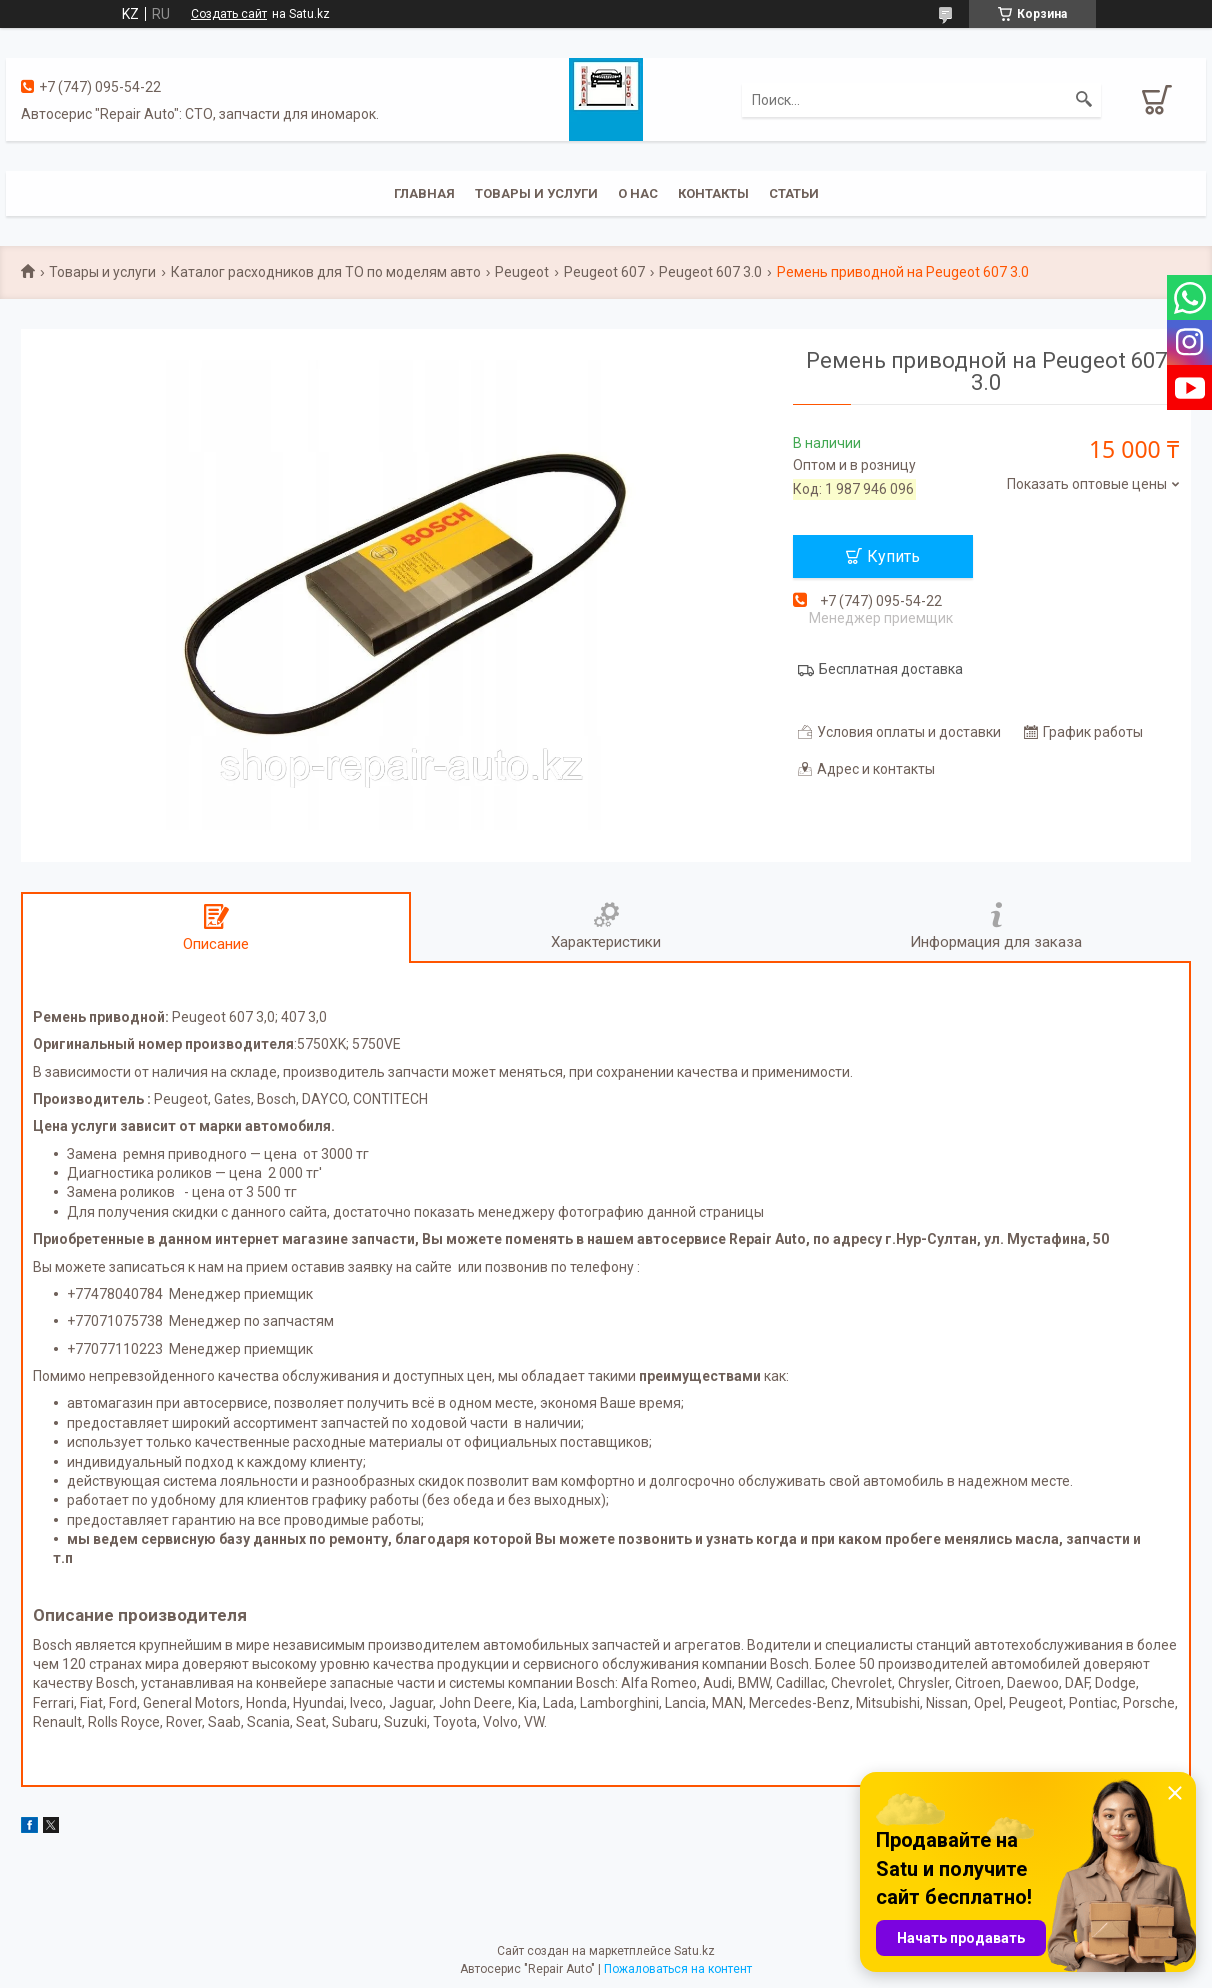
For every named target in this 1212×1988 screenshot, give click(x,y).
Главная (424, 193)
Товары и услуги (536, 193)
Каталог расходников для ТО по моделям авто (326, 272)
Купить (893, 556)
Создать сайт (229, 14)
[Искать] (1084, 100)
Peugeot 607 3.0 (710, 272)
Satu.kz (694, 1951)
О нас (638, 193)
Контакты (713, 193)
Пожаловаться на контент (678, 1969)
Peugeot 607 (604, 272)
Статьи (794, 193)
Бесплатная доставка (891, 669)
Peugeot (522, 272)
